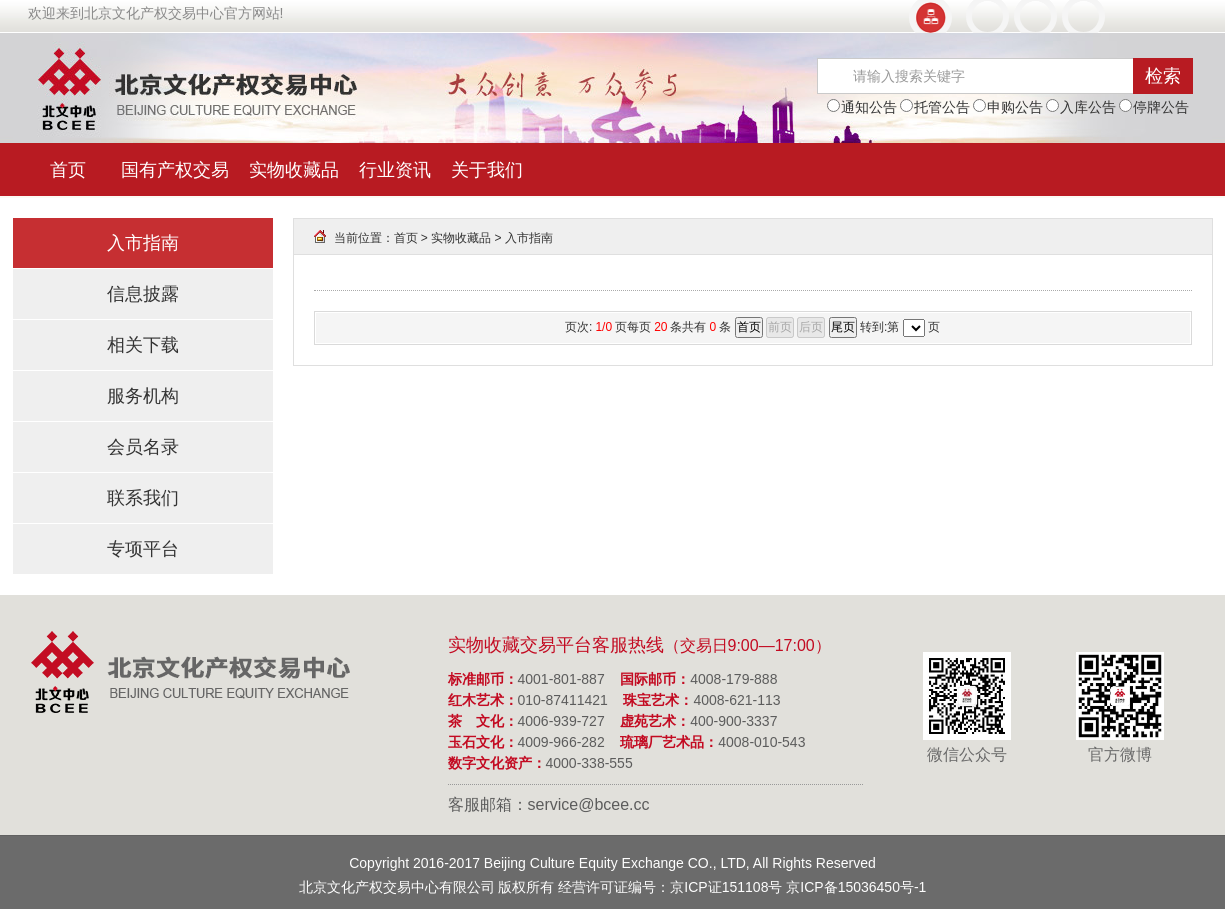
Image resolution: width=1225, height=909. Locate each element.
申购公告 (1008, 107)
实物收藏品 (294, 170)
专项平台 (143, 549)
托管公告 (935, 107)
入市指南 (143, 243)
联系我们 (143, 498)
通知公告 (862, 107)
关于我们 (487, 170)
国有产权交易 (175, 170)
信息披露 (143, 294)
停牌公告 (1154, 107)
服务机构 (143, 396)
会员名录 (143, 447)
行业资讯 (395, 170)
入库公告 (1081, 107)
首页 (68, 170)
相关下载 (143, 345)
